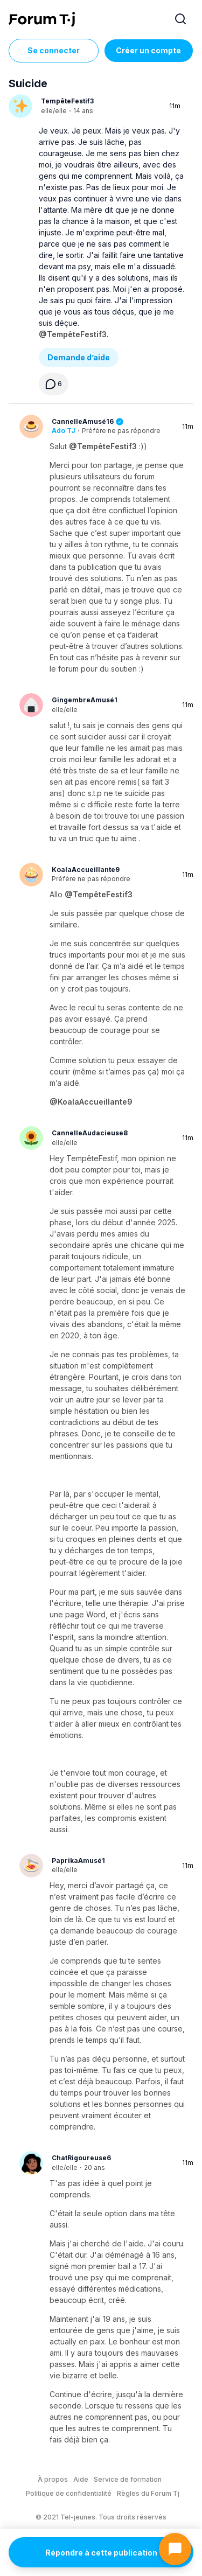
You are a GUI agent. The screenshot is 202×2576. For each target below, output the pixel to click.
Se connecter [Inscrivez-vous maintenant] (53, 50)
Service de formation (128, 2479)
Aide (80, 2479)
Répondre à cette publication (101, 2552)
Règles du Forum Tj (148, 2493)
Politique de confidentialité (69, 2493)
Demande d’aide (78, 357)
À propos (53, 2479)
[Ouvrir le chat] (175, 2549)
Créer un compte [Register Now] (148, 50)
